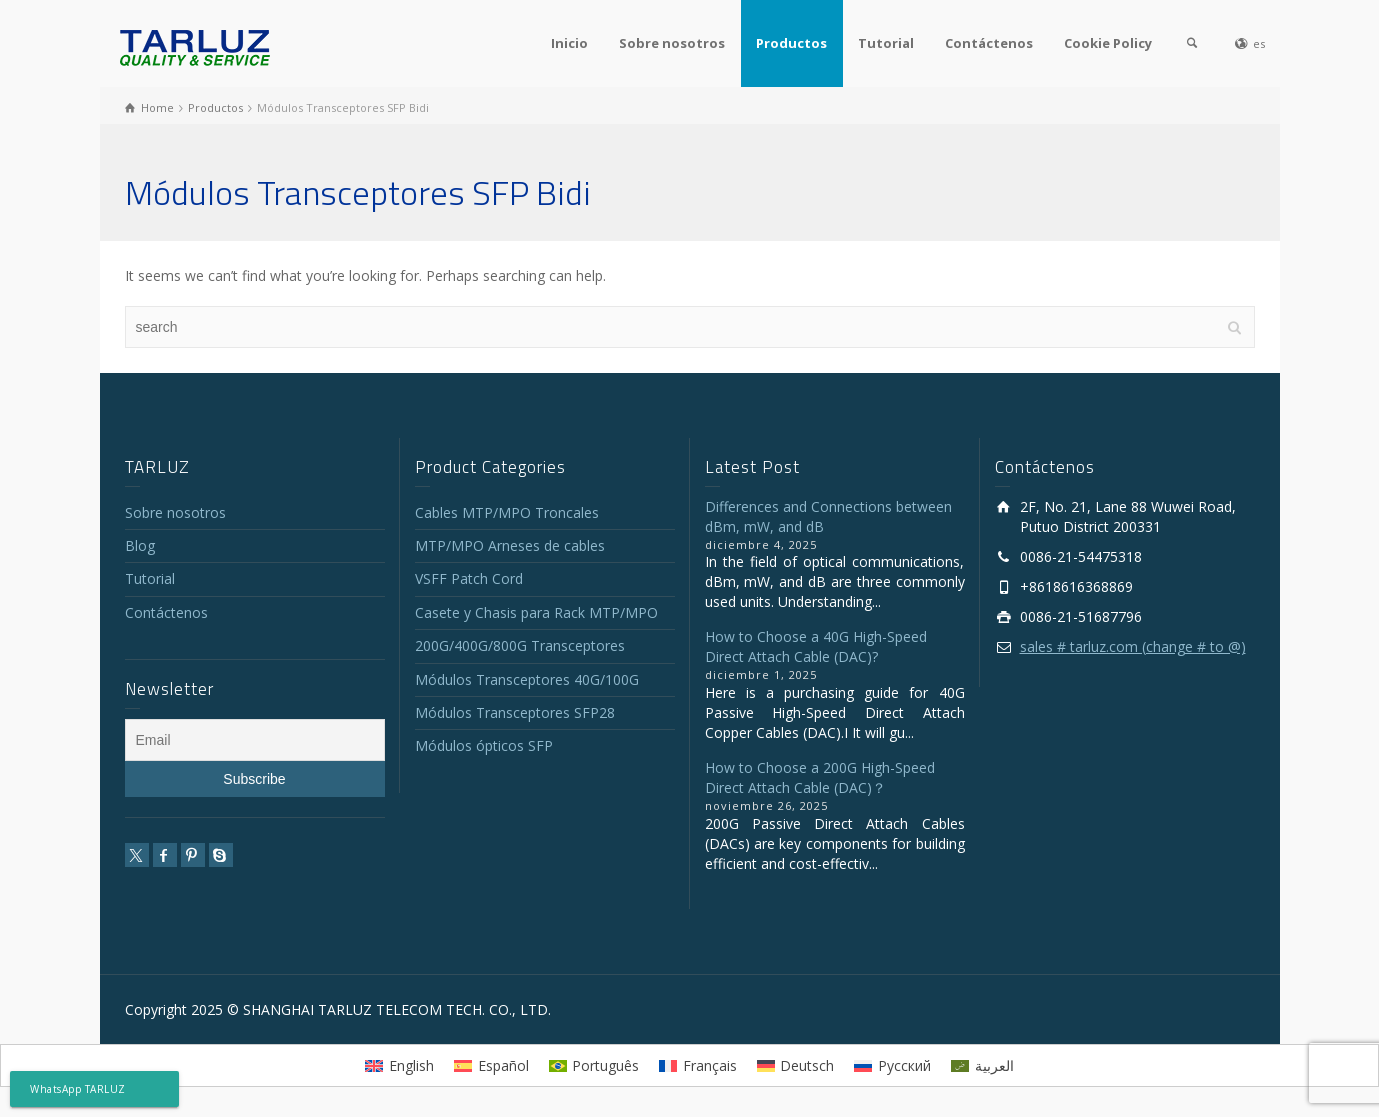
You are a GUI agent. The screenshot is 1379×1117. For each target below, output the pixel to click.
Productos (791, 43)
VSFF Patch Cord (469, 578)
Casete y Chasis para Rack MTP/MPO (536, 612)
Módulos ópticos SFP (484, 745)
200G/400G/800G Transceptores (520, 645)
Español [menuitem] (503, 1065)
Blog (140, 545)
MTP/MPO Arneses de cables (510, 545)
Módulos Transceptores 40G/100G (527, 679)
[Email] (255, 740)
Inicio (569, 43)
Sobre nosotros (672, 43)
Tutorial (886, 43)
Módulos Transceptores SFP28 (515, 712)
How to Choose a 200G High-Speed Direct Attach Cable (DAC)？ (820, 777)
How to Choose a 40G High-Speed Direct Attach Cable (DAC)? (816, 646)
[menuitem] (399, 1065)
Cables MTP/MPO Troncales (507, 512)
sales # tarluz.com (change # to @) (1133, 646)
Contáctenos (989, 43)
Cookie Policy (1108, 43)
